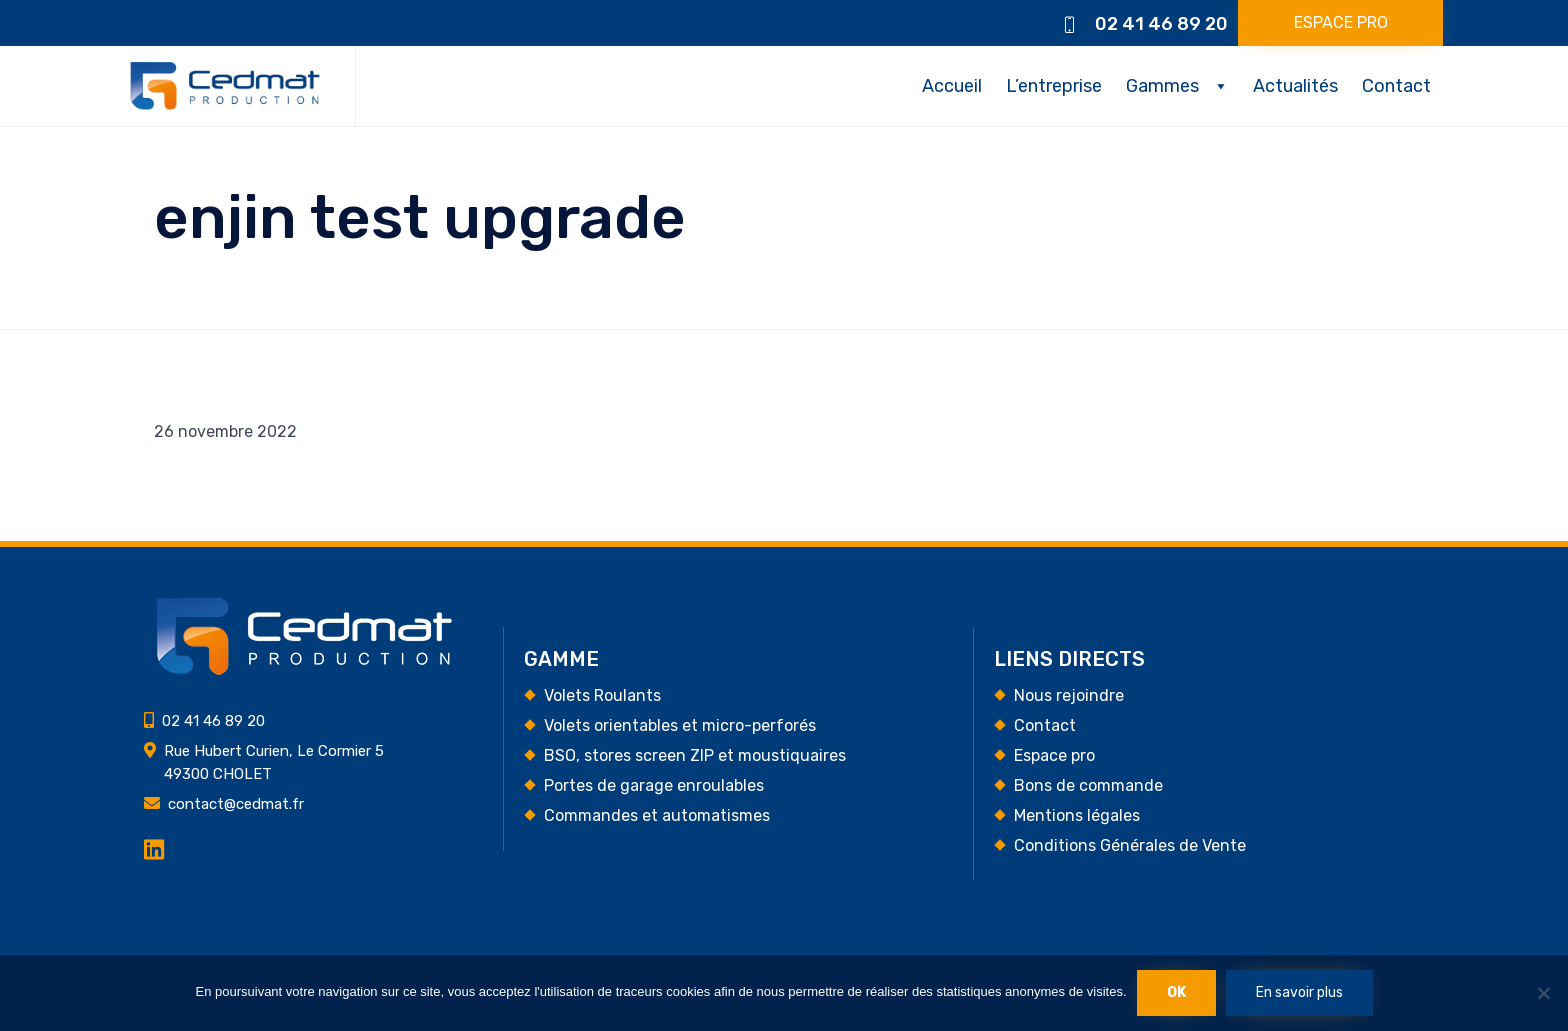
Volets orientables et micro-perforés (680, 725)
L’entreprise (1054, 86)
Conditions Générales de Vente (1130, 845)
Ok (1176, 992)
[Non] (1543, 993)
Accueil (952, 86)
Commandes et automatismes (657, 815)
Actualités (1295, 86)
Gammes (1162, 86)
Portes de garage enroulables (654, 785)
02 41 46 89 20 (1161, 24)
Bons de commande (1088, 785)
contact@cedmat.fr (236, 804)
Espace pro (1054, 755)
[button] (1340, 23)
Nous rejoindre (1069, 695)
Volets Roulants (602, 695)
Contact (1396, 86)
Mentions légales (1077, 815)
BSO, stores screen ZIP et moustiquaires (695, 755)
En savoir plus (1299, 992)
